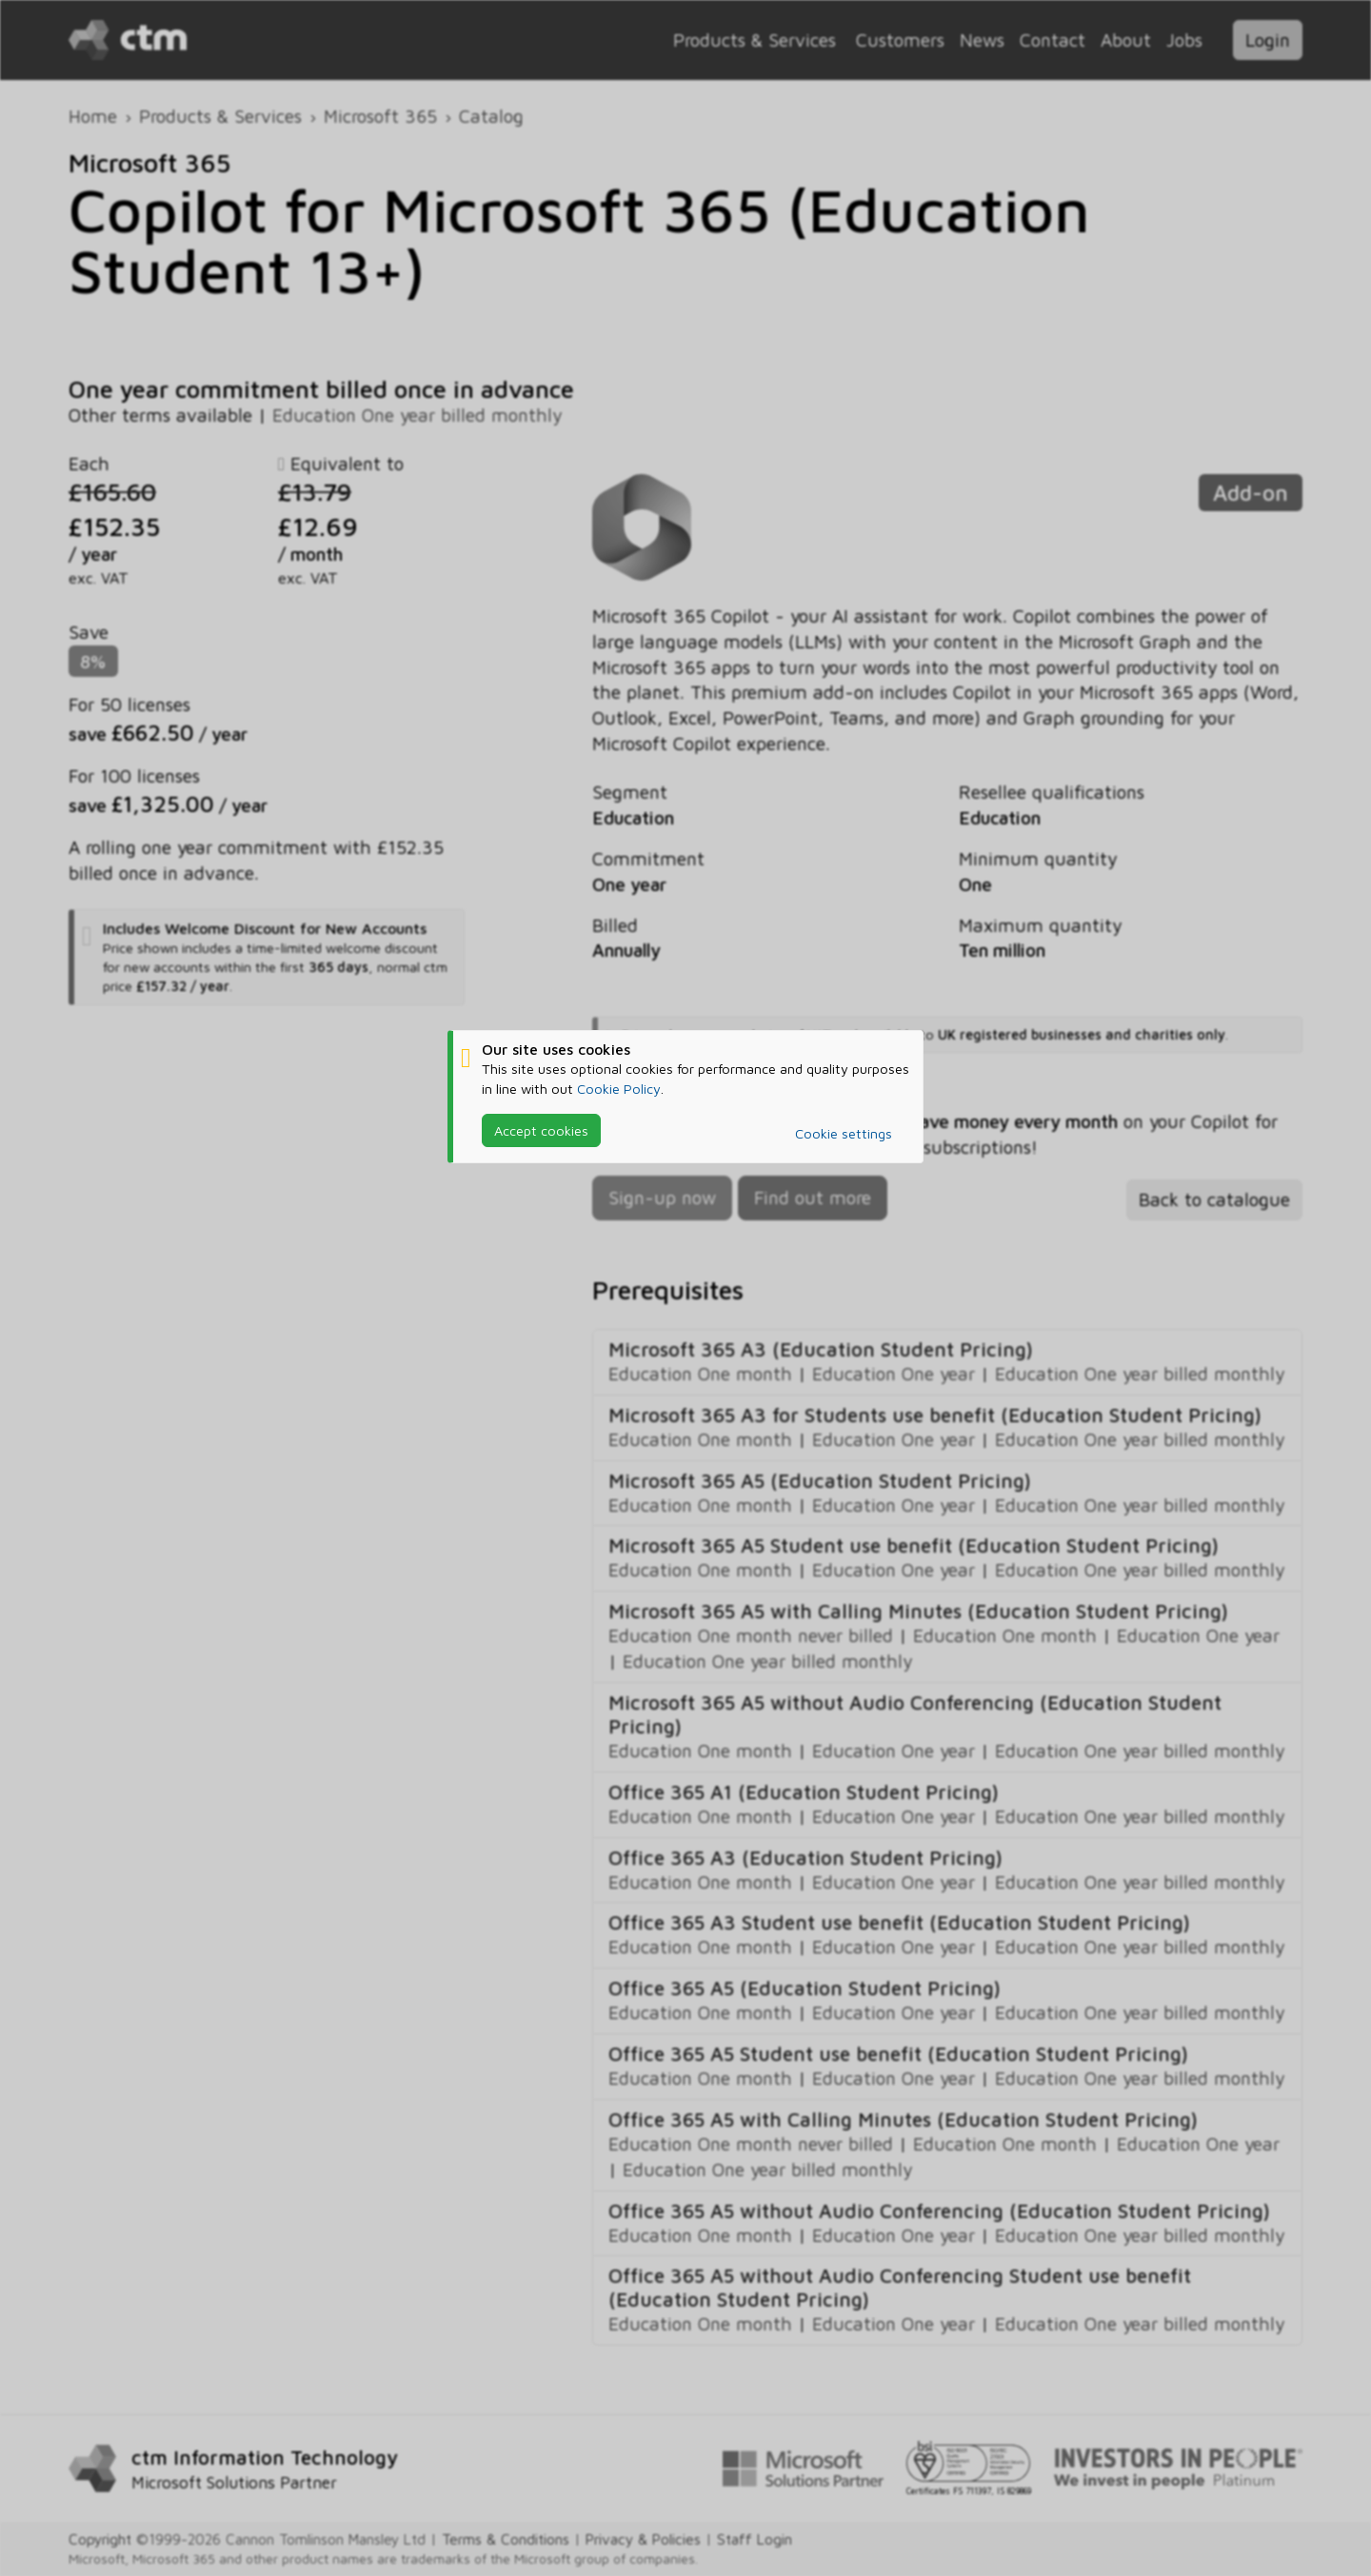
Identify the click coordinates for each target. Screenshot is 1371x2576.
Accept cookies (541, 1130)
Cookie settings (843, 1133)
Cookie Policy (619, 1088)
